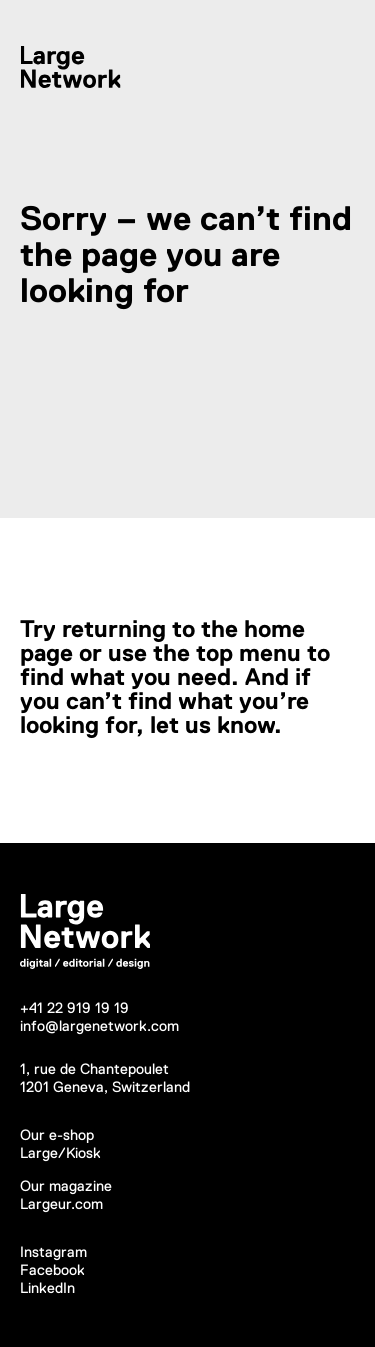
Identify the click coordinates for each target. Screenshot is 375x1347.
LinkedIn (47, 1287)
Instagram (53, 1251)
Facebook (52, 1269)
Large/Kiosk (60, 1152)
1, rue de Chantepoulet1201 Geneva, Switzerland (105, 1077)
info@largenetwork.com (99, 1025)
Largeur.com (61, 1203)
